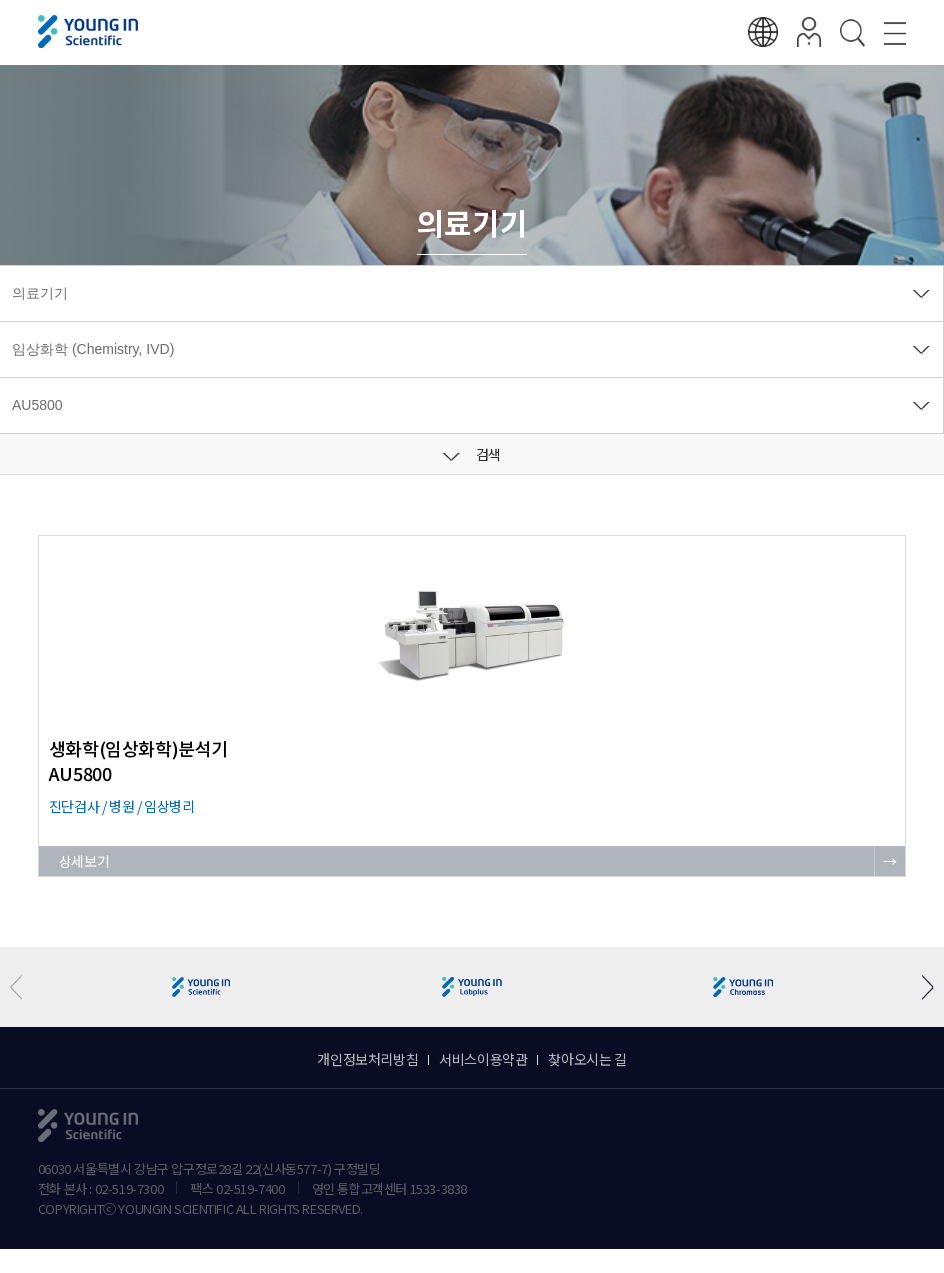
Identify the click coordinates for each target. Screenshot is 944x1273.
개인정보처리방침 (367, 1059)
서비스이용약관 (483, 1059)
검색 (472, 454)
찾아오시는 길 (587, 1059)
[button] (920, 987)
